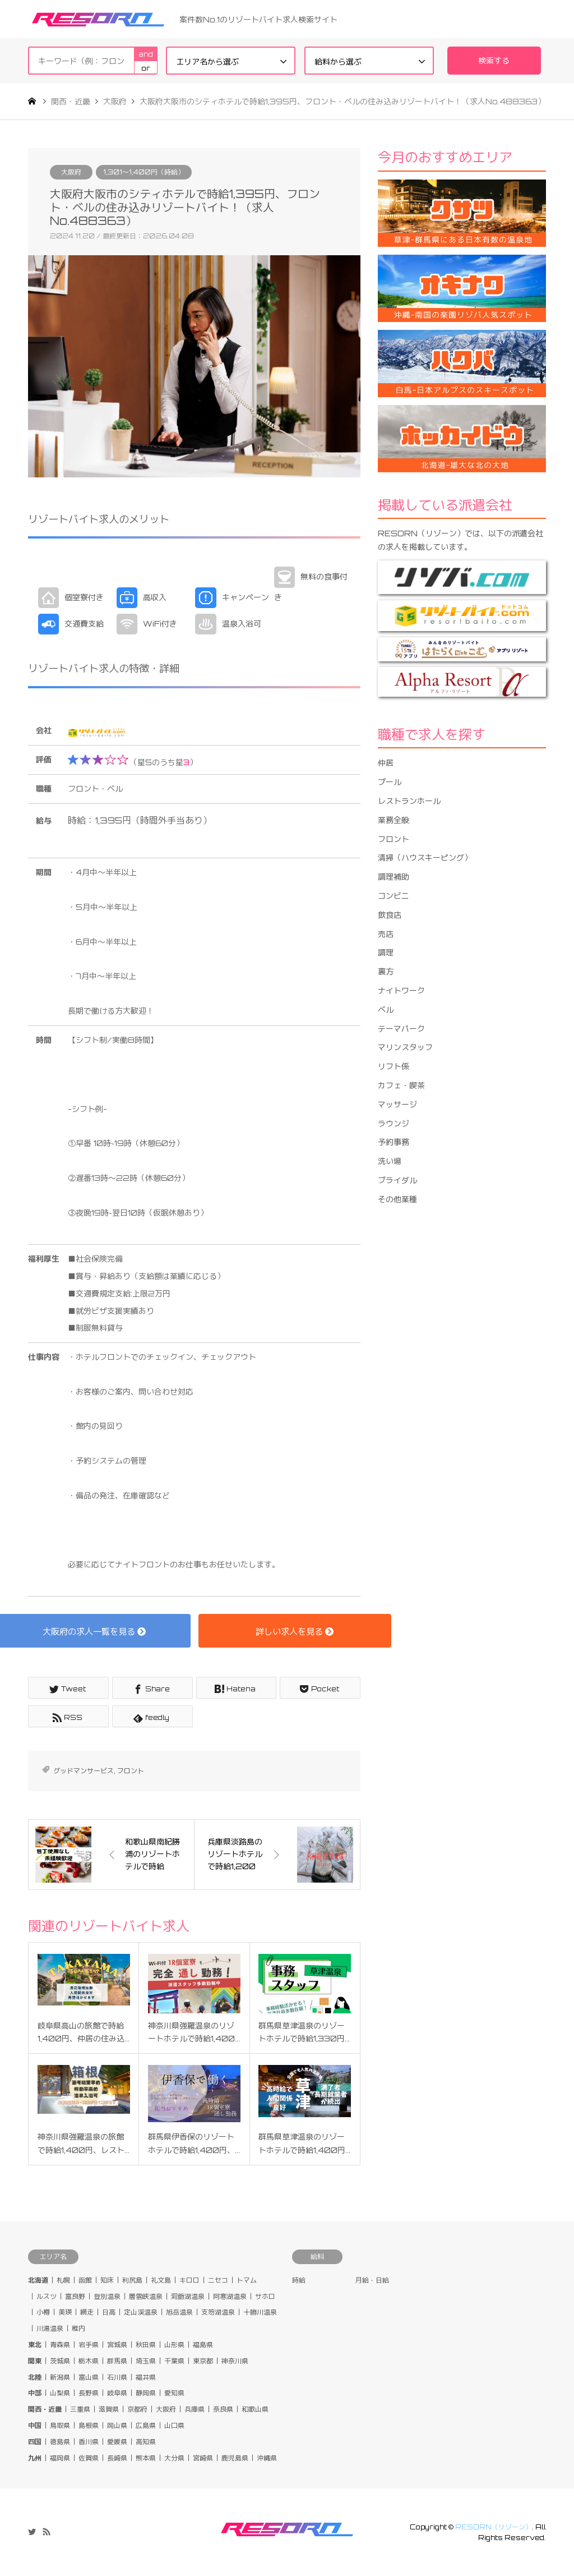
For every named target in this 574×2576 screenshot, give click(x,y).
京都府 (137, 2409)
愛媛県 (117, 2441)
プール (389, 781)
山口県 (174, 2425)
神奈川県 (234, 2361)
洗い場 (389, 1161)
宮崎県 (203, 2458)
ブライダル (397, 1180)
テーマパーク (401, 1028)
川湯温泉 (49, 2328)
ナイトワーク (401, 990)
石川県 (117, 2377)
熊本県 (146, 2458)
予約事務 (393, 1142)
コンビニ (393, 895)
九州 (34, 2458)
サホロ (265, 2296)
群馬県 (117, 2361)
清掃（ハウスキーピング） (425, 857)
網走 (87, 2312)
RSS (46, 2532)
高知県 (146, 2441)
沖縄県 (267, 2458)
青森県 (60, 2344)
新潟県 (60, 2377)
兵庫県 (194, 2409)
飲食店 (389, 914)
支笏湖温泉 (218, 2312)
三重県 (80, 2409)
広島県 (146, 2425)
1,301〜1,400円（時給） (143, 172)
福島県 (203, 2344)
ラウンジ (393, 1123)
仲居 (386, 762)
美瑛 (65, 2312)
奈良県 (223, 2409)
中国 (34, 2425)
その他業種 (397, 1199)
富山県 (88, 2377)
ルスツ (46, 2296)
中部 (34, 2393)
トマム (247, 2280)
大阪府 (71, 172)
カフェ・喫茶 (401, 1085)
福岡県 (60, 2458)
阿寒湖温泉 (230, 2296)
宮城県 (117, 2344)
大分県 (174, 2458)
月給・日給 (372, 2280)
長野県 (88, 2393)
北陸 (34, 2377)
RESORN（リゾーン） (493, 2527)
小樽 (43, 2312)
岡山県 (117, 2425)
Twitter (32, 2532)
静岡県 (146, 2393)
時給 (298, 2280)
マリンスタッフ (405, 1047)
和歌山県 (255, 2409)
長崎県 (117, 2458)
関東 (34, 2361)
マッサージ (397, 1104)
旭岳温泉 (179, 2312)
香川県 (88, 2441)
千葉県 (174, 2361)
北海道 (38, 2280)
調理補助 (393, 876)
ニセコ (218, 2280)
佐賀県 (88, 2458)
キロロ (189, 2280)
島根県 (88, 2425)
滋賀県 (109, 2409)
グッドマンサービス (83, 1771)
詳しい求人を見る (295, 1631)
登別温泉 (107, 2296)
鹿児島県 (234, 2458)
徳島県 (60, 2441)
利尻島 (132, 2280)
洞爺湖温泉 (188, 2296)
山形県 (174, 2344)
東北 (34, 2344)
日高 (108, 2312)
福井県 (146, 2377)
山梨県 (60, 2393)
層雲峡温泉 (146, 2296)
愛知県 (174, 2393)
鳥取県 (60, 2425)
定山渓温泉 (141, 2312)
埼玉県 (146, 2361)
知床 (107, 2280)
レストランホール (409, 801)
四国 (34, 2441)
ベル (386, 1009)
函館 (85, 2280)
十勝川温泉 (260, 2312)
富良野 (75, 2296)
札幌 (63, 2280)
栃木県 (88, 2361)
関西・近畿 (45, 2409)
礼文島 (161, 2280)
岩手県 (88, 2344)
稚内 (78, 2328)
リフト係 (393, 1066)
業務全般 (393, 820)
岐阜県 (117, 2393)
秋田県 (146, 2344)
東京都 (203, 2361)
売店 (386, 934)
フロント (130, 1771)
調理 (386, 952)
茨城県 (60, 2361)
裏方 (386, 971)
